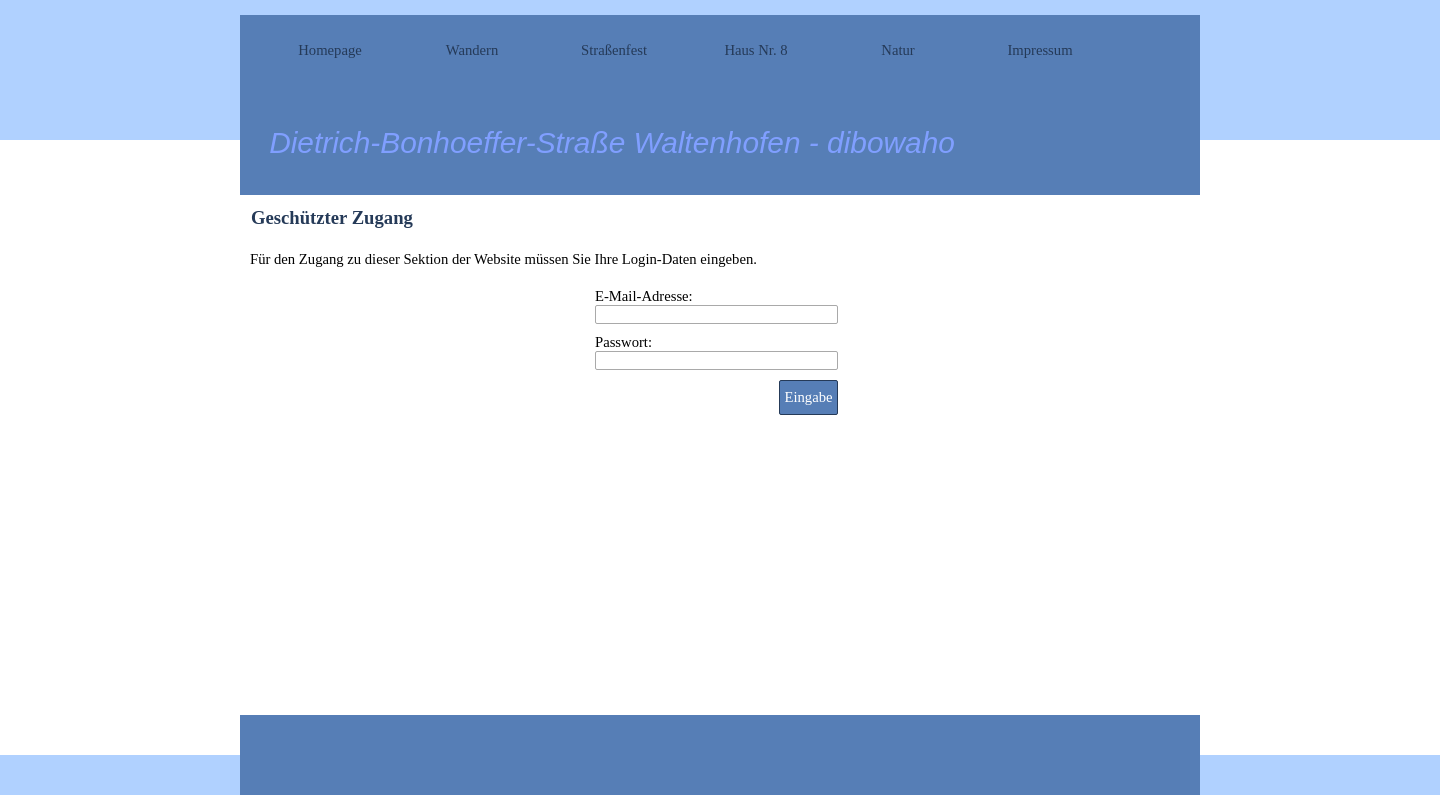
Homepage (329, 50)
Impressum (1039, 50)
